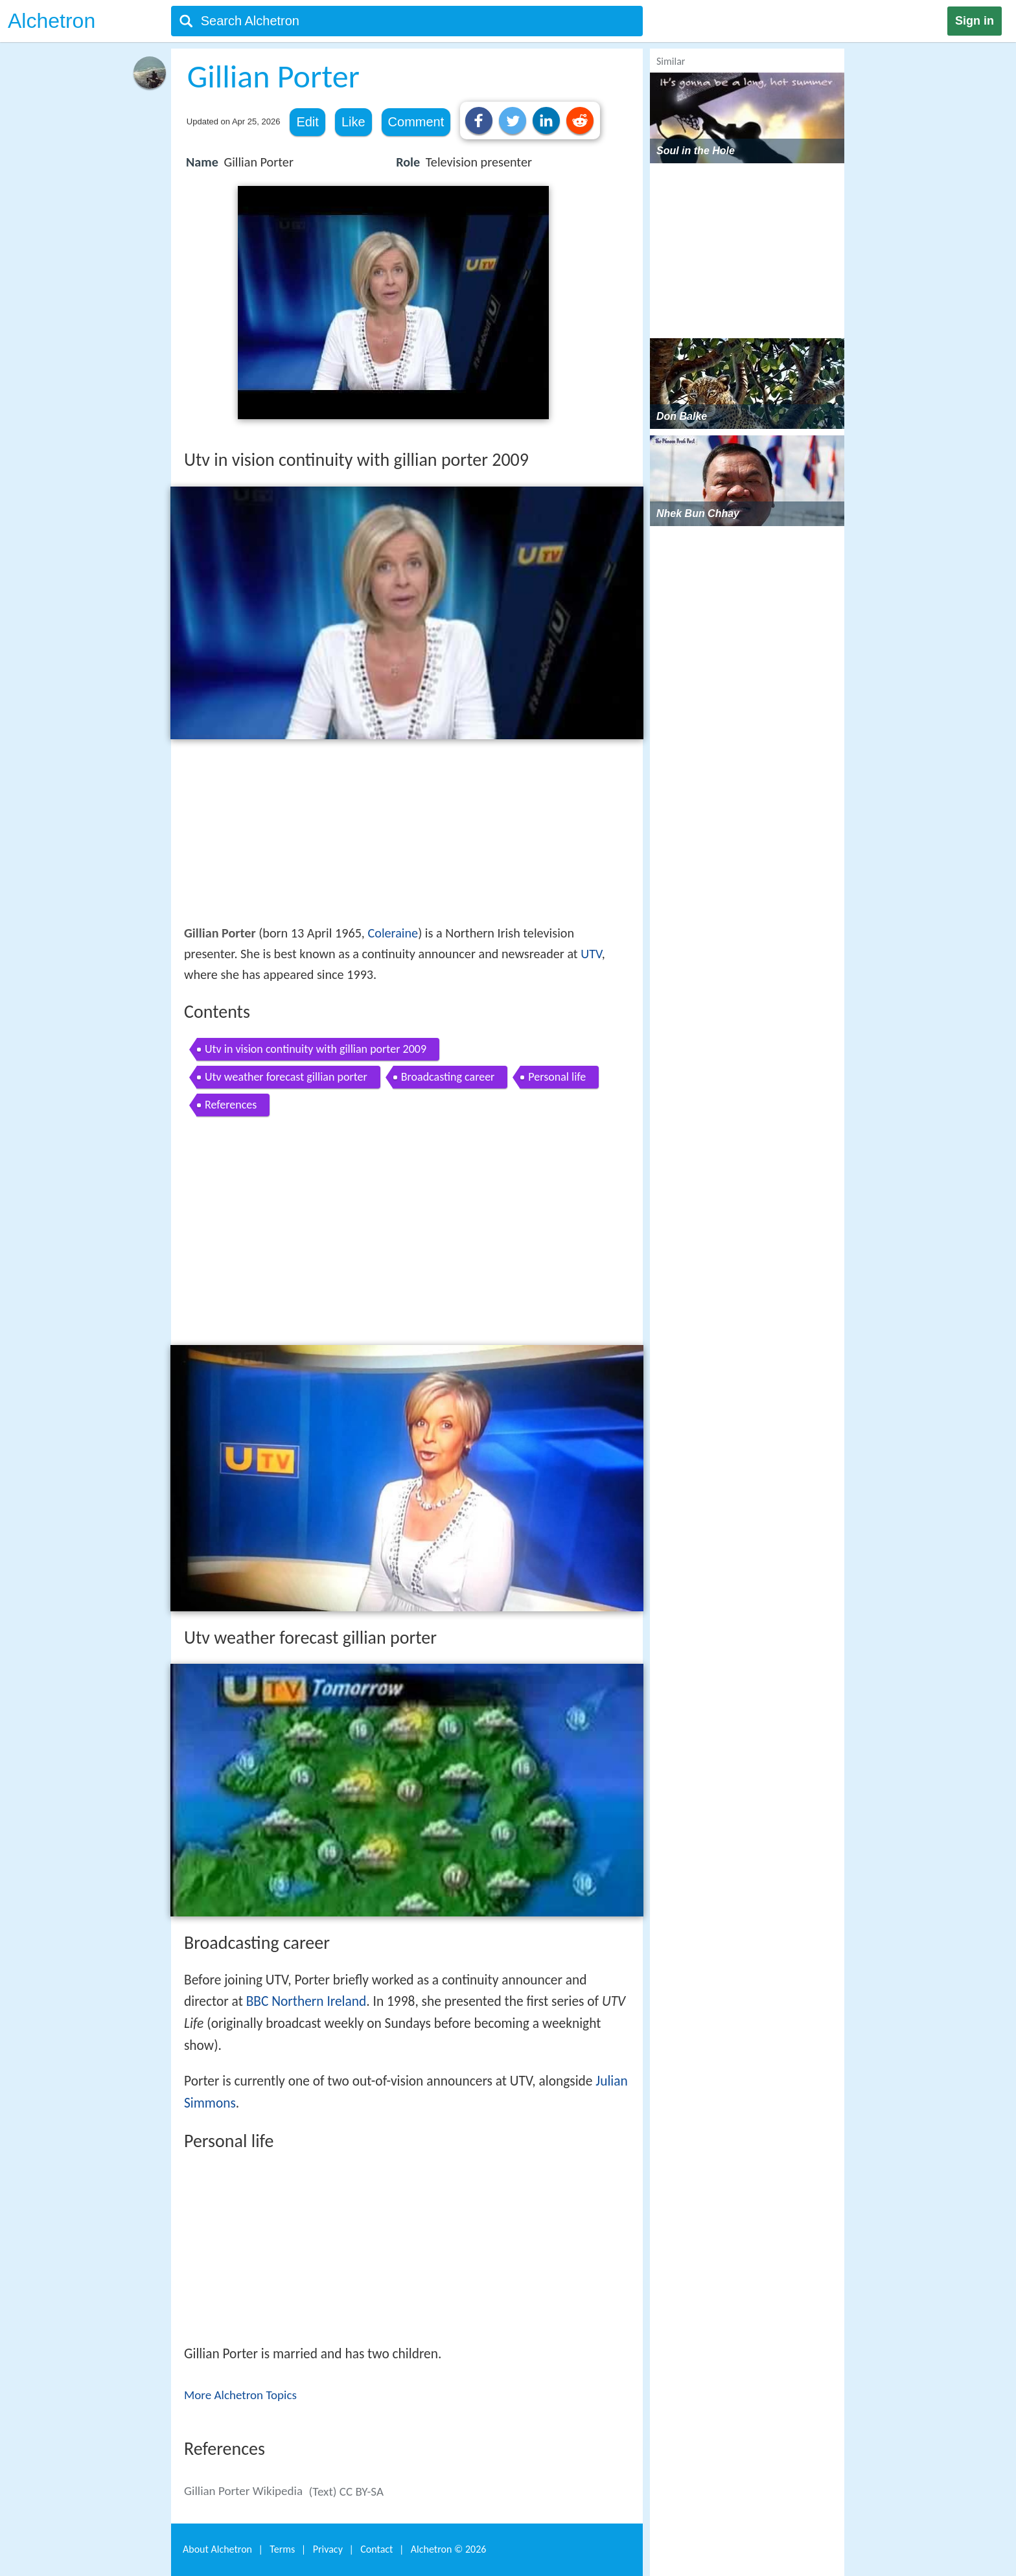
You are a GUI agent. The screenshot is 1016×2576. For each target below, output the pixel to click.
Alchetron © (449, 2549)
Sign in (974, 20)
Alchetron (51, 20)
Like (353, 122)
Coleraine (392, 933)
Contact (376, 2549)
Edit (307, 122)
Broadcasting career (448, 1077)
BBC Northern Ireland (306, 2001)
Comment (416, 122)
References (231, 1105)
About (217, 2549)
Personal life (557, 1077)
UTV (591, 953)
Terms (282, 2549)
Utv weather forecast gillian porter (286, 1077)
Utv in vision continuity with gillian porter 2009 (315, 1049)
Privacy (328, 2549)
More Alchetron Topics (240, 2394)
